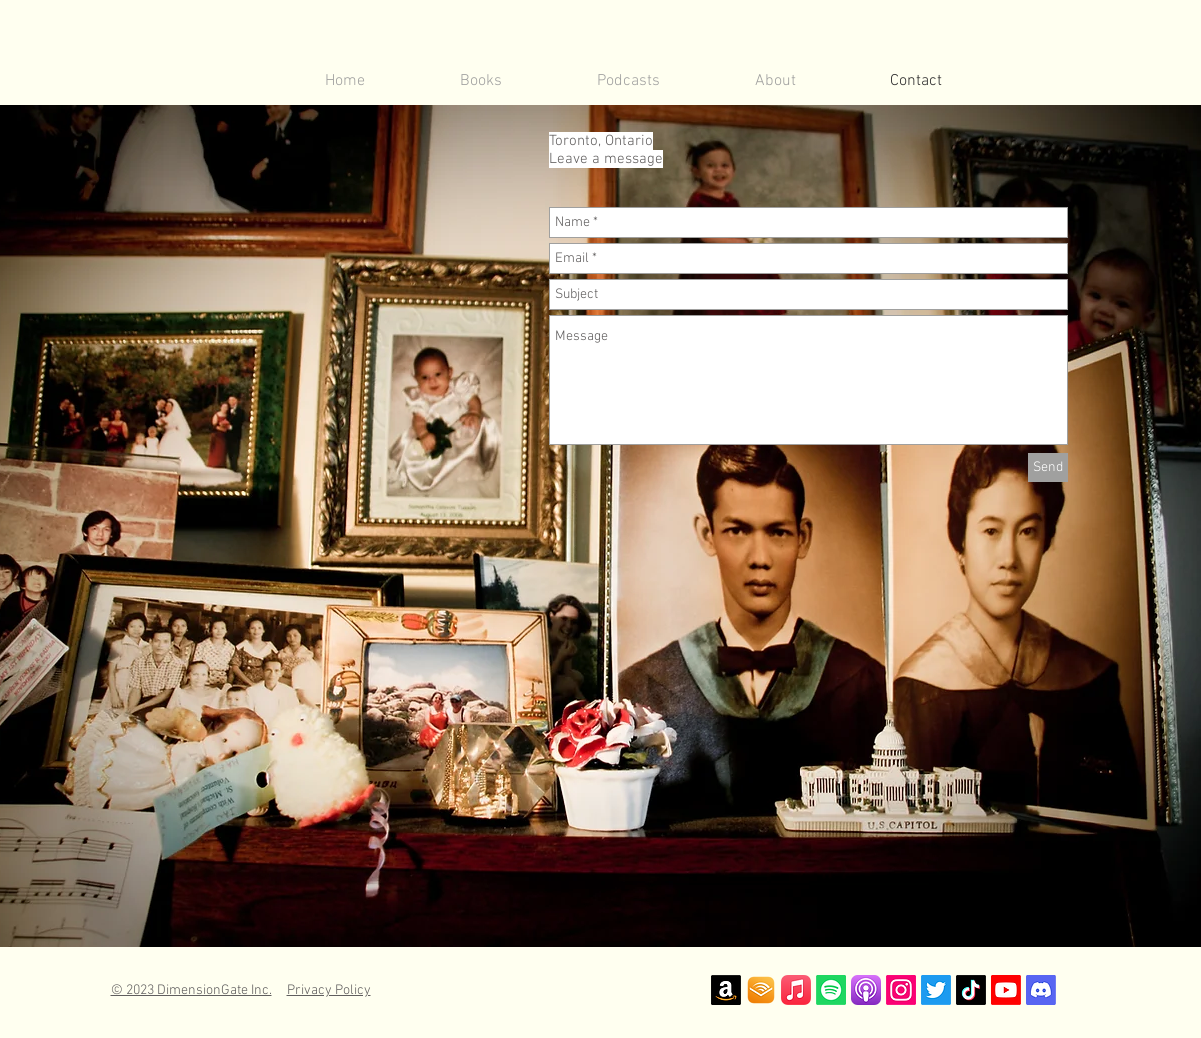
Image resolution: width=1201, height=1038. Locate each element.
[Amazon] (726, 990)
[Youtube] (1006, 990)
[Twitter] (936, 990)
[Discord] (1041, 990)
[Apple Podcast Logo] (866, 990)
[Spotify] (831, 990)
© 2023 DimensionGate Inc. (191, 990)
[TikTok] (971, 990)
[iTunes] (796, 990)
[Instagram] (901, 990)
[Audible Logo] (761, 990)
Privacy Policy (329, 990)
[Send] (1048, 467)
